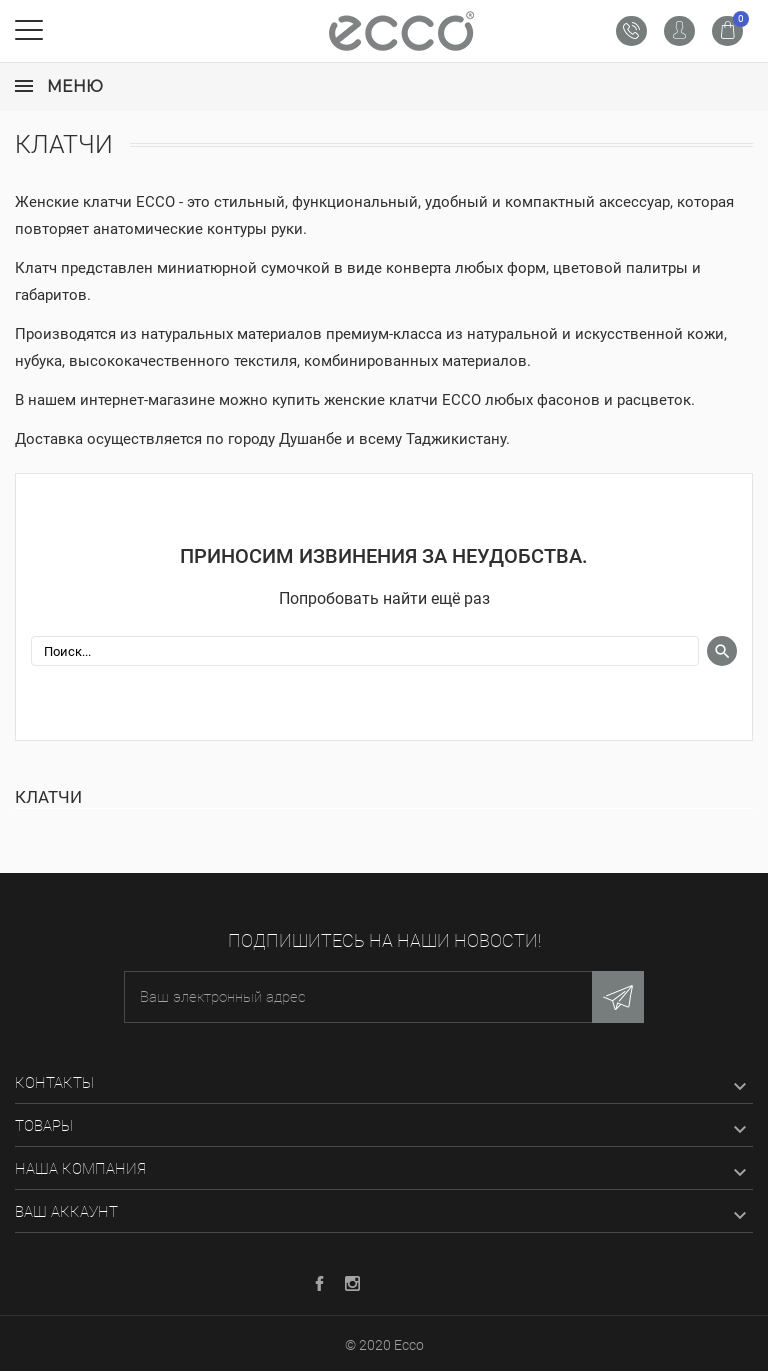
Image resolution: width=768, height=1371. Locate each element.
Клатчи (48, 797)
